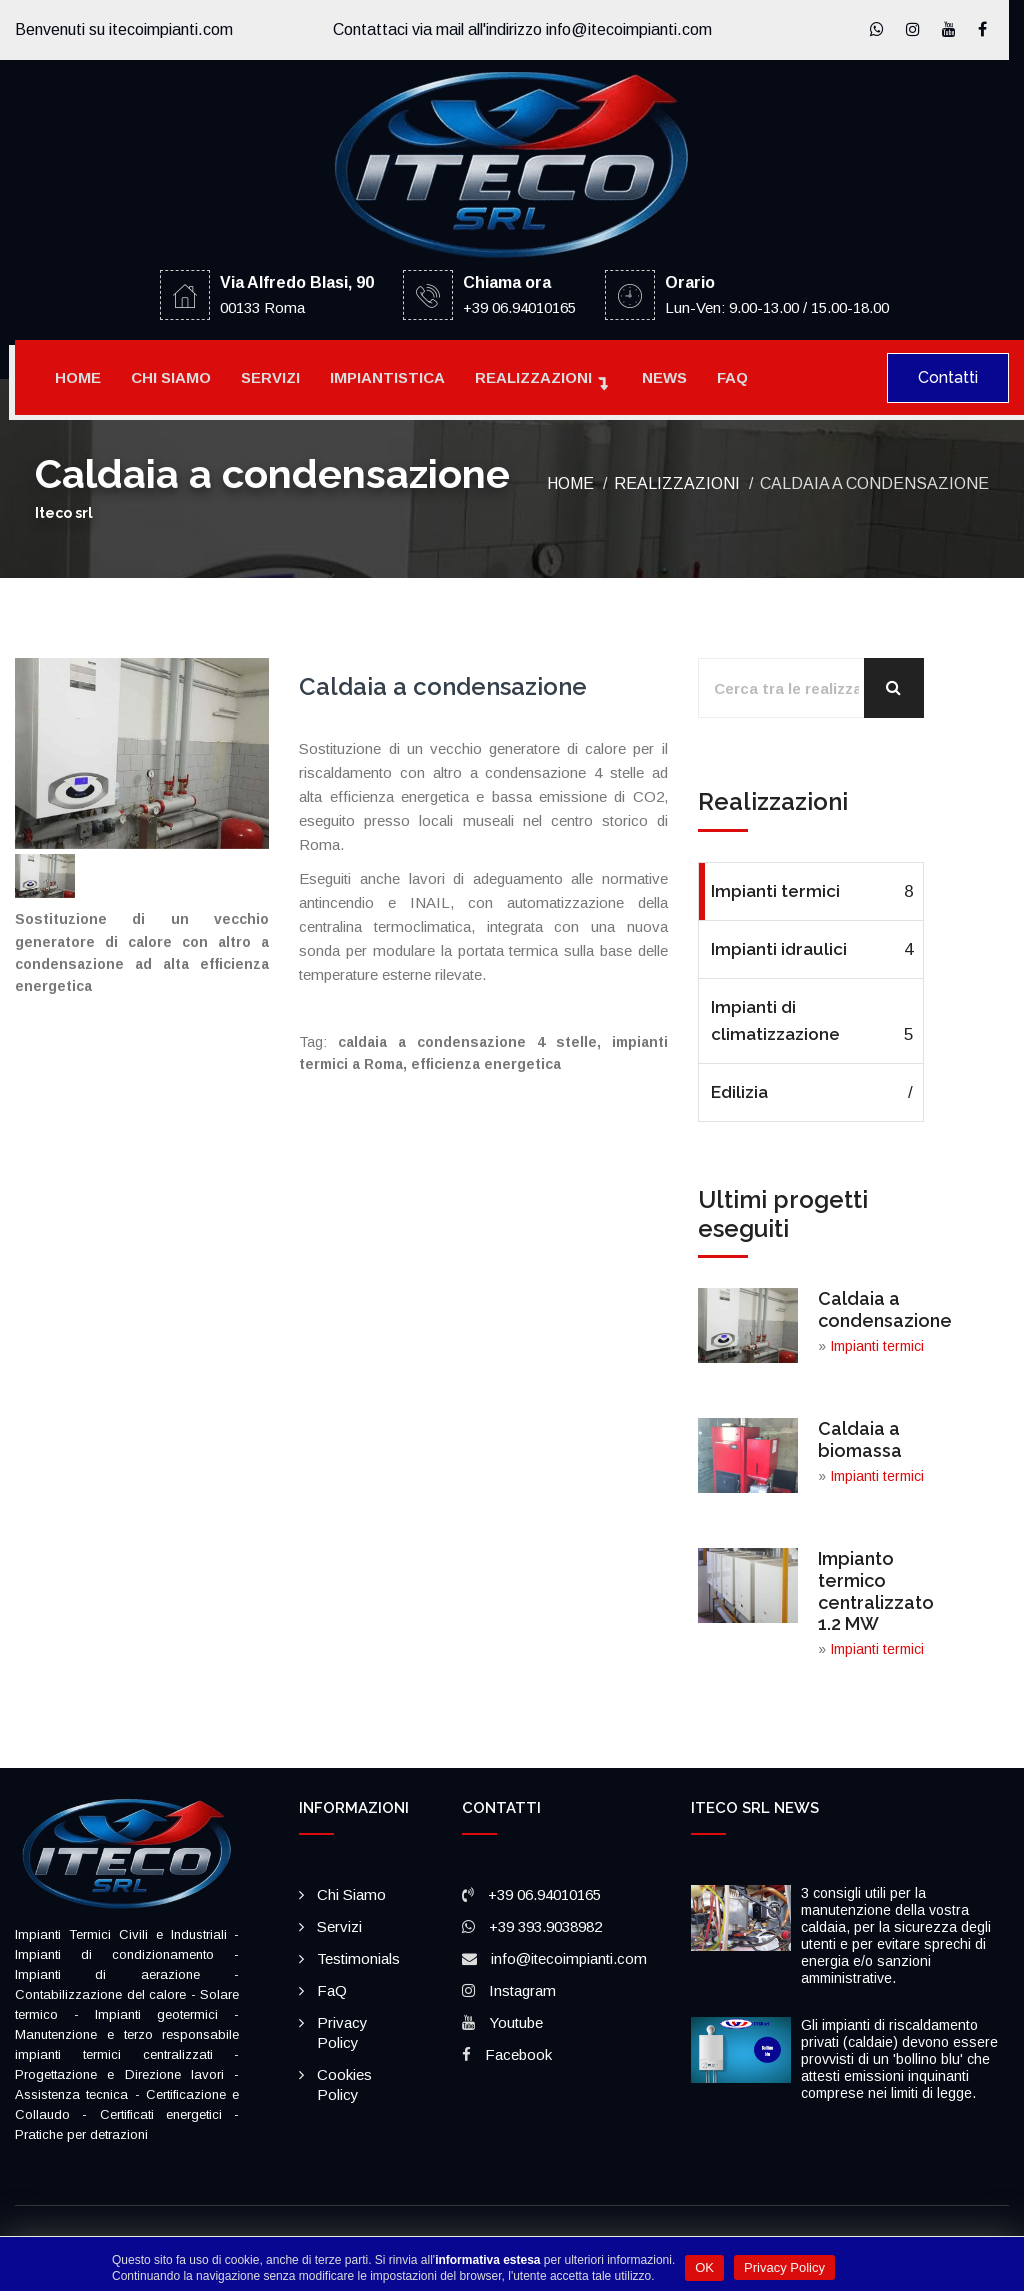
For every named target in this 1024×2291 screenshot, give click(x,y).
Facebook (518, 2054)
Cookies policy (344, 2084)
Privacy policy (342, 2032)
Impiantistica (387, 377)
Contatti (948, 377)
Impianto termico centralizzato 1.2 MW (876, 1591)
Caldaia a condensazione (885, 1309)
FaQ (732, 377)
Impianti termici (812, 891)
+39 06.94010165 (544, 1894)
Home (78, 377)
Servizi (270, 377)
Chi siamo (171, 377)
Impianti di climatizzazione (812, 1022)
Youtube (516, 2022)
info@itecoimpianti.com (569, 1958)
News (664, 377)
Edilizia (812, 1092)
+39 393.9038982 (545, 1926)
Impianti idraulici (812, 949)
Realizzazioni (533, 377)
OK (704, 2267)
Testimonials (358, 1958)
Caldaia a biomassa (860, 1439)
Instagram (522, 1990)
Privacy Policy (784, 2267)
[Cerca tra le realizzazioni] (811, 688)
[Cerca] (894, 688)
